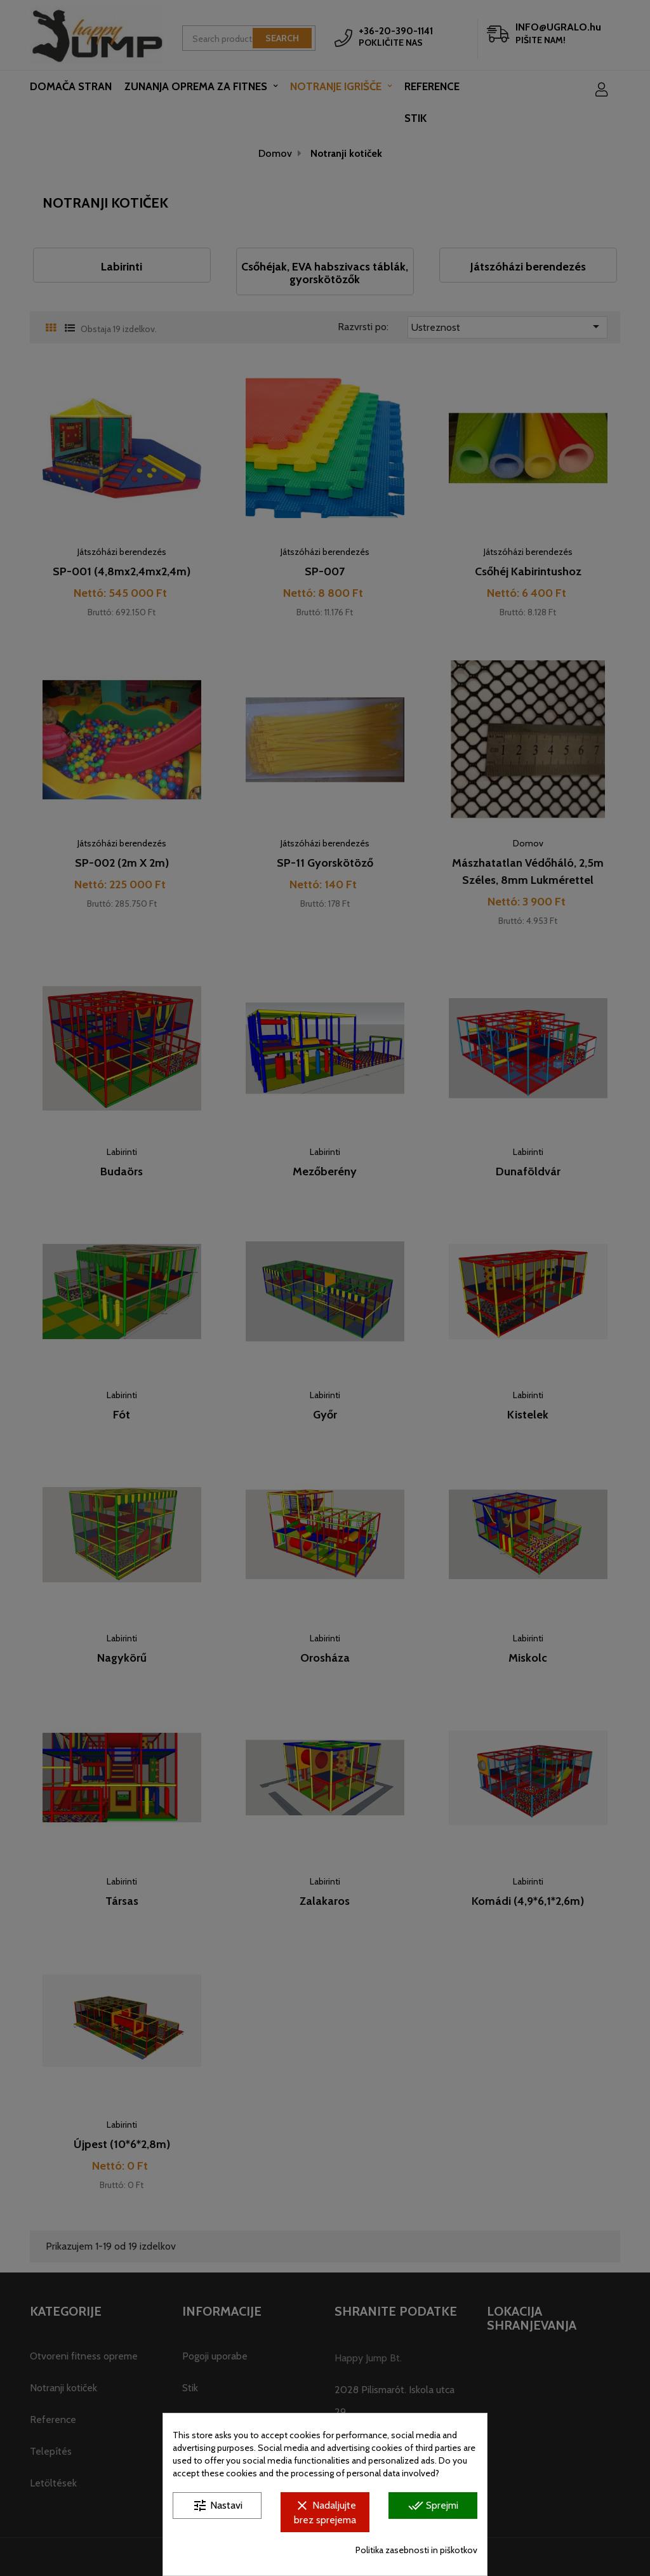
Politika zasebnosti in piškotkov (416, 2550)
